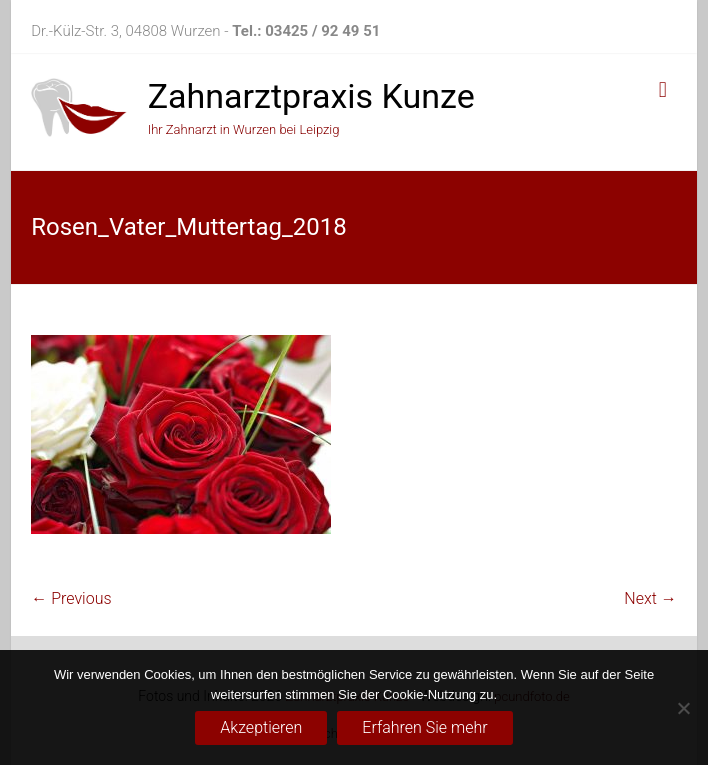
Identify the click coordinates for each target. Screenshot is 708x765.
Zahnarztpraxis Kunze (311, 96)
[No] (683, 708)
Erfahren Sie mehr (424, 727)
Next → (650, 598)
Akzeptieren (261, 727)
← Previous (71, 598)
